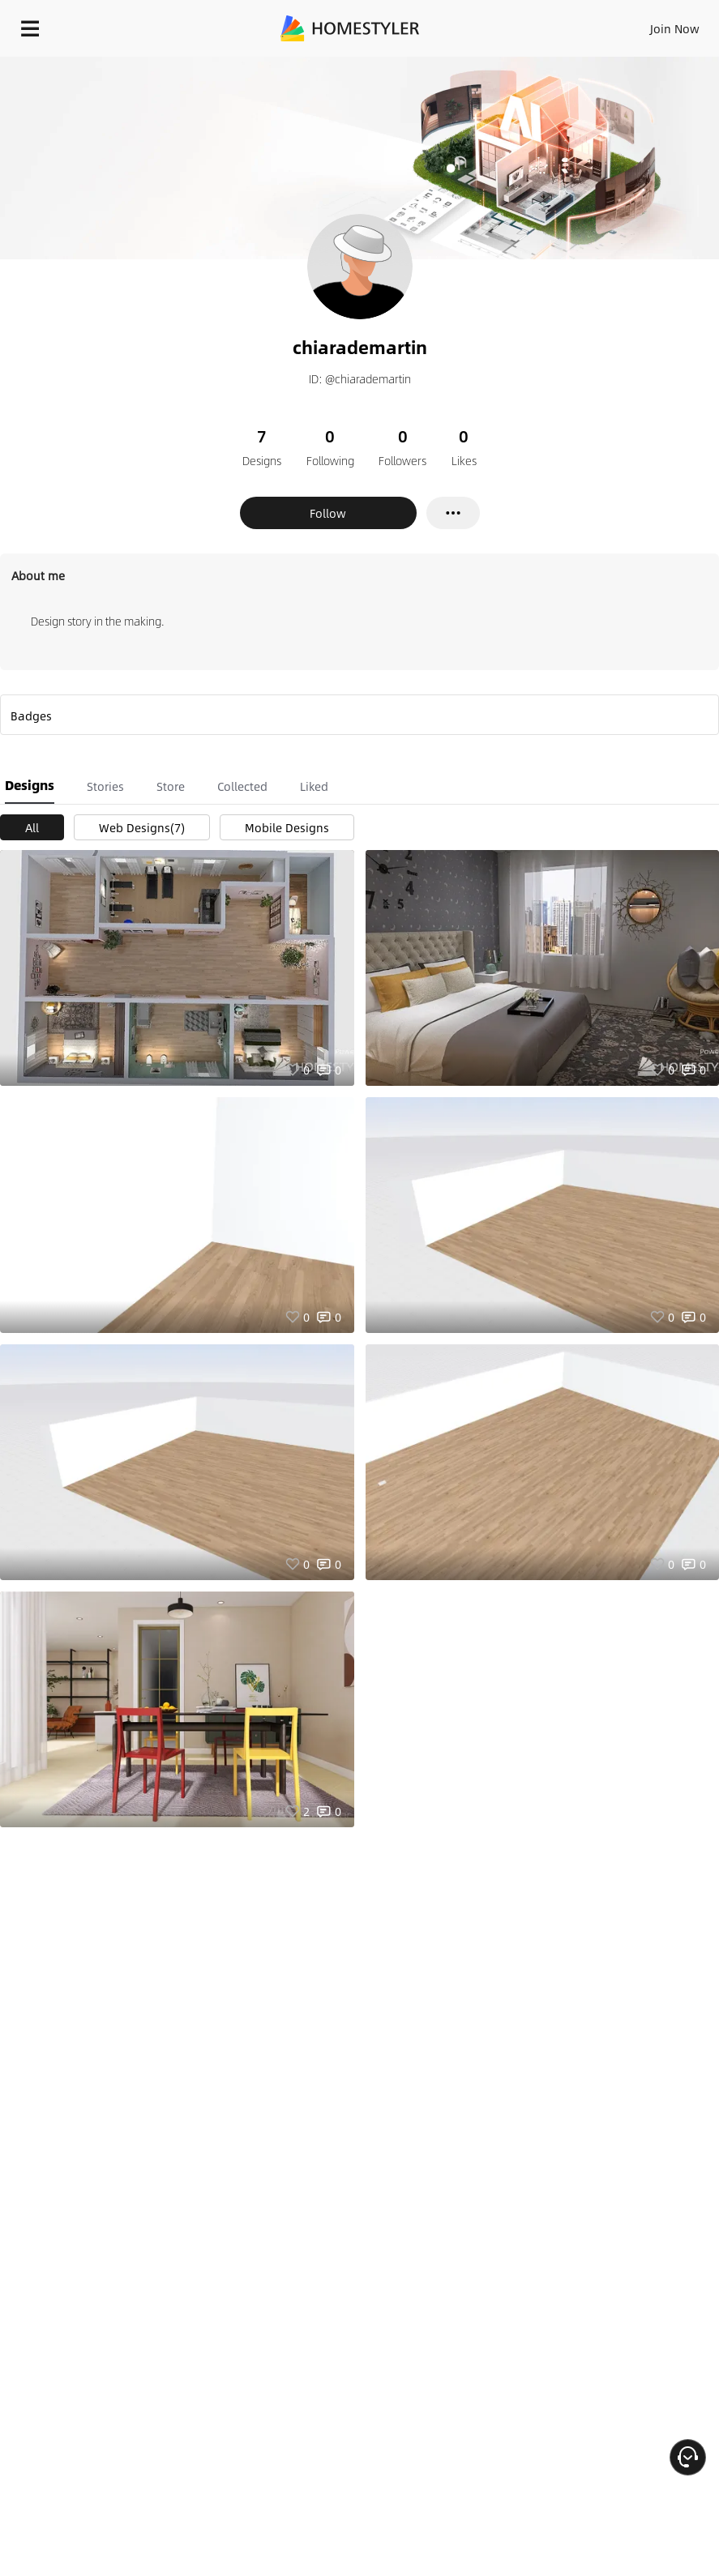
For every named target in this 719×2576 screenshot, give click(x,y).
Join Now (675, 28)
